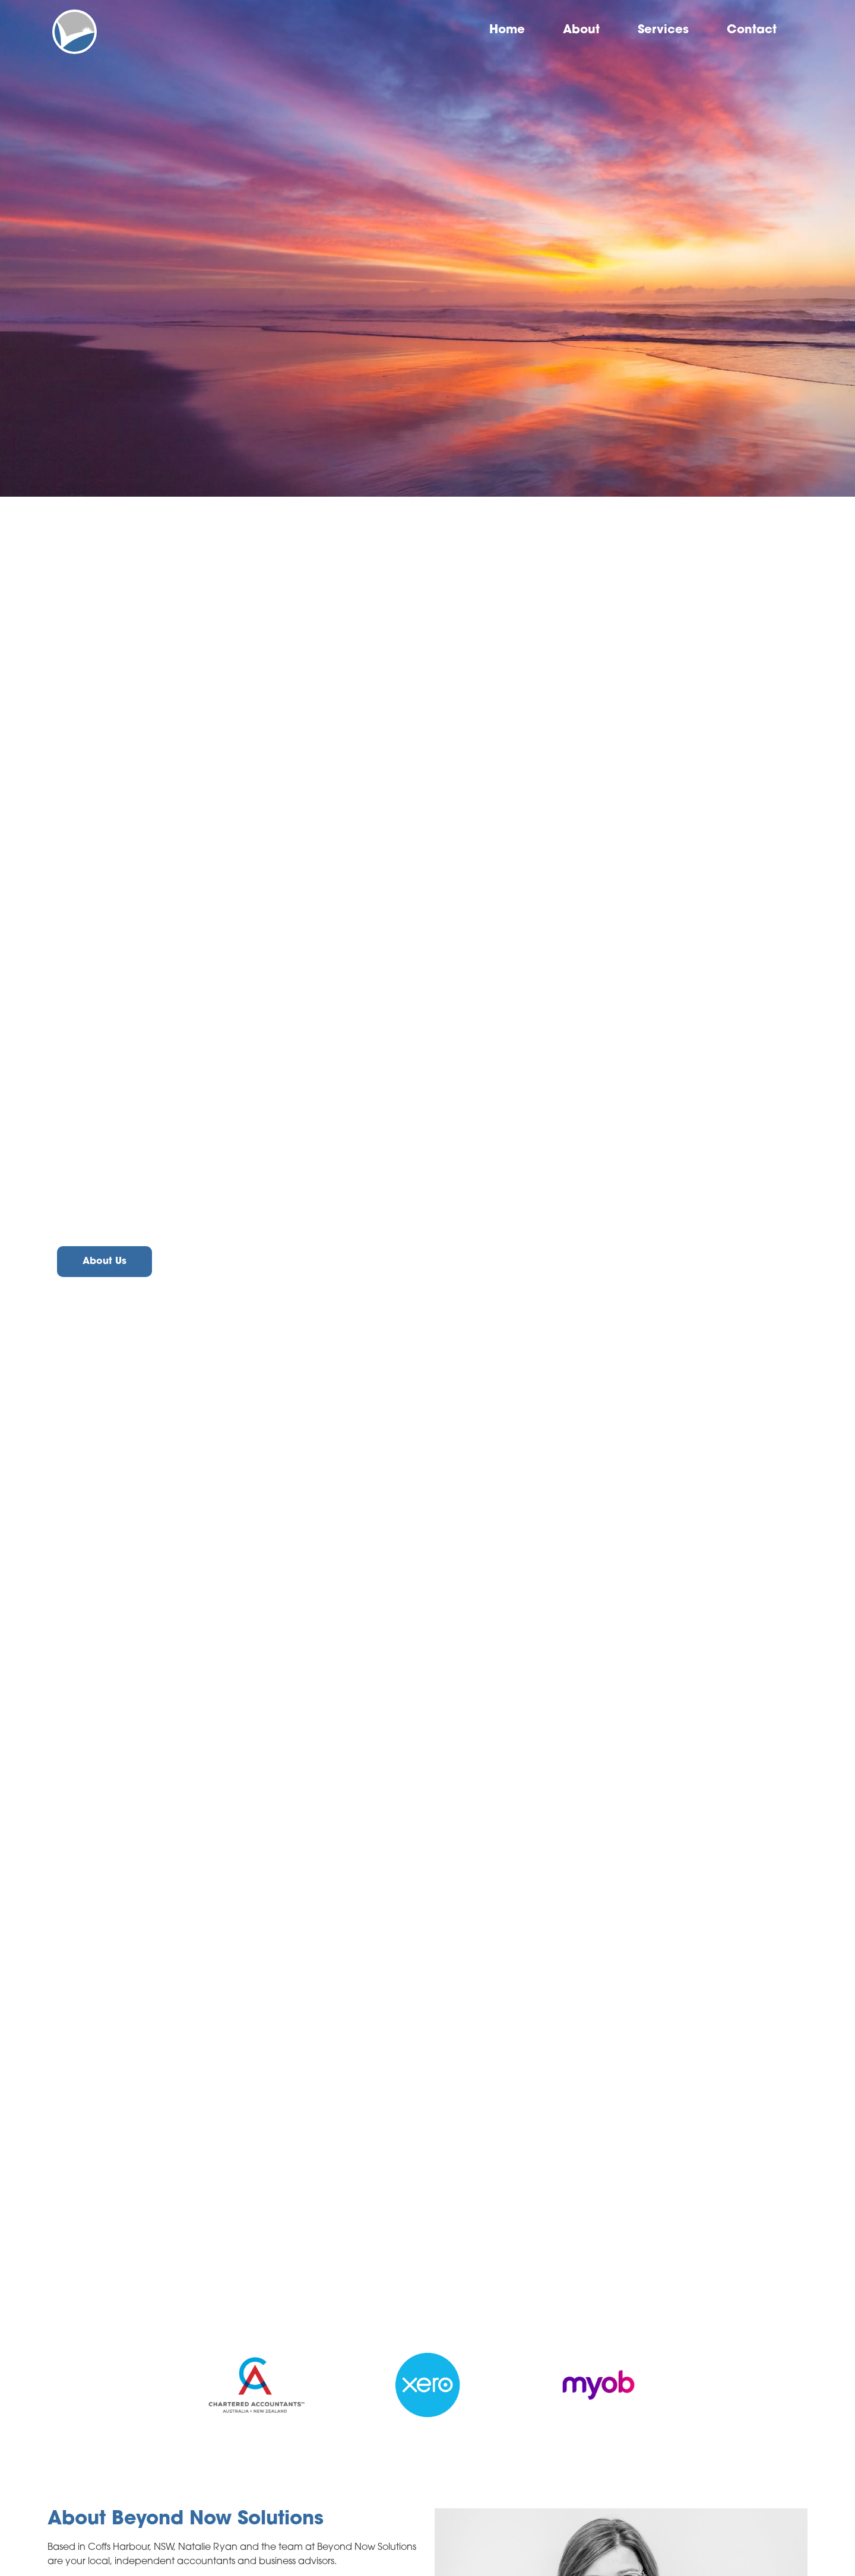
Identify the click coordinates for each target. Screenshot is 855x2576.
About (581, 30)
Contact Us (209, 1261)
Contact (752, 30)
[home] (74, 31)
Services (663, 30)
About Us (104, 1261)
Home (507, 30)
